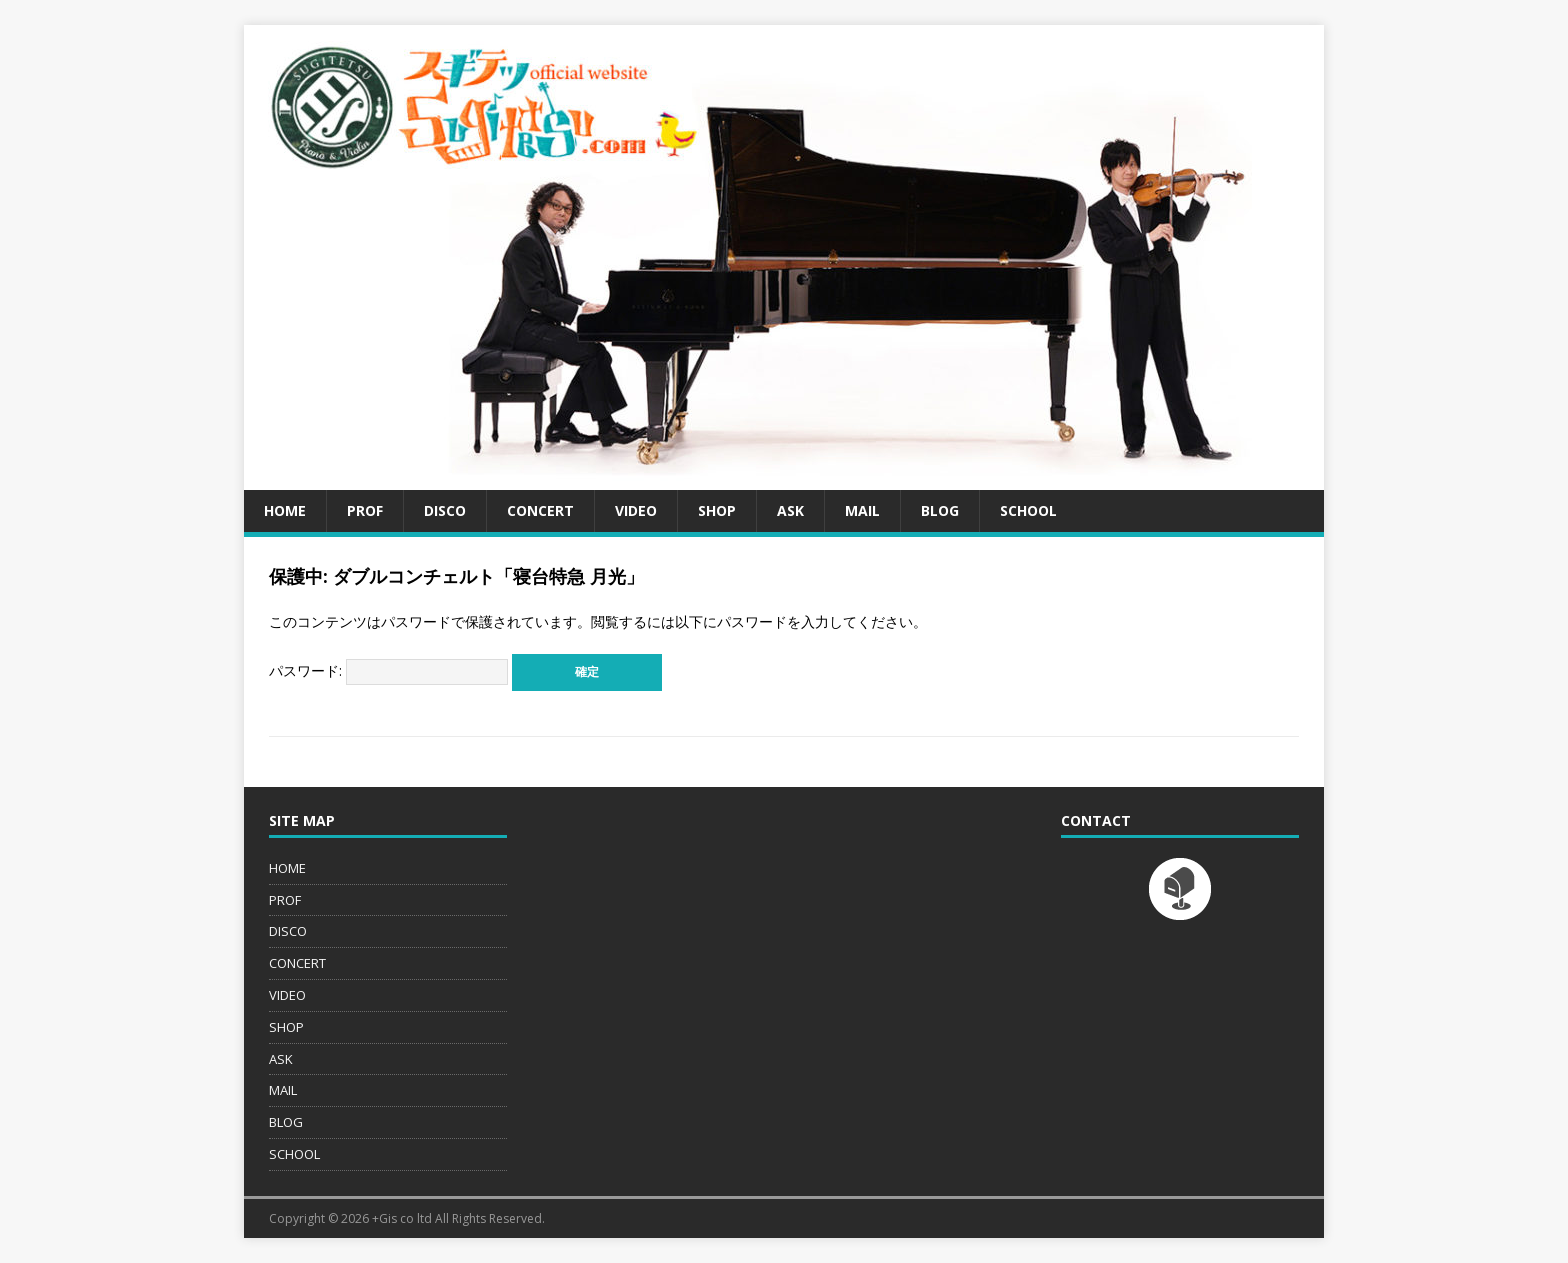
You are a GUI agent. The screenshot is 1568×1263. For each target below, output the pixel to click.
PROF (365, 510)
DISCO (445, 510)
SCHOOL (1028, 510)
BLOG (940, 510)
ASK (790, 510)
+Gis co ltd (402, 1218)
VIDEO (636, 510)
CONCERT (540, 510)
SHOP (717, 510)
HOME (285, 510)
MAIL (862, 510)
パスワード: (388, 670)
